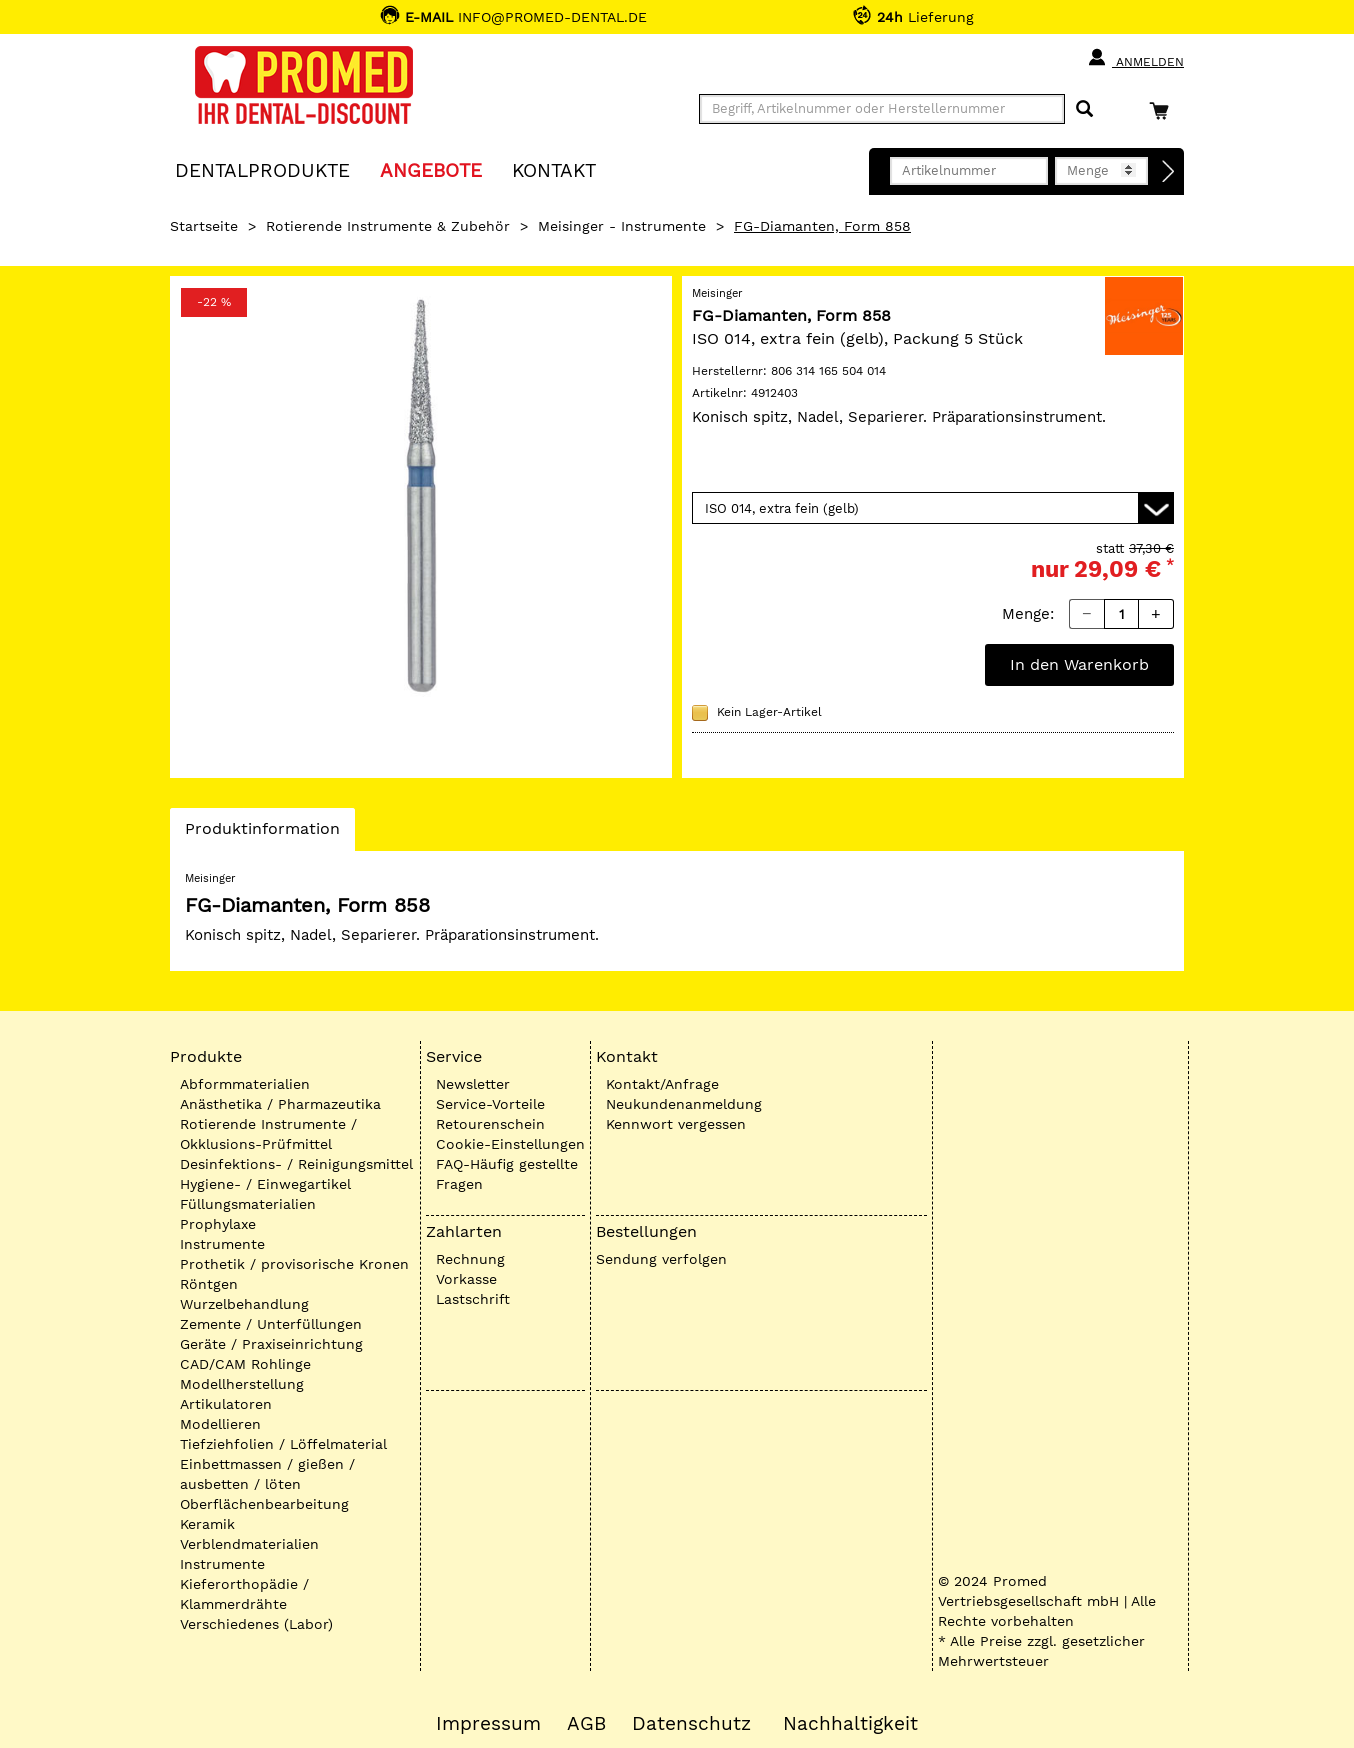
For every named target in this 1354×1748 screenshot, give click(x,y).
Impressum (488, 1724)
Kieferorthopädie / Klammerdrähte (244, 1594)
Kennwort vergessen (676, 1124)
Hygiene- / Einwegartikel (265, 1184)
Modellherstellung (242, 1384)
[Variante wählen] (933, 508)
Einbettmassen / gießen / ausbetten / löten (267, 1474)
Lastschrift (473, 1299)
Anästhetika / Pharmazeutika (280, 1104)
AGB (586, 1724)
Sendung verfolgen (661, 1259)
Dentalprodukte (262, 169)
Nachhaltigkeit (850, 1724)
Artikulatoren (226, 1404)
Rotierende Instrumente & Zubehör (388, 226)
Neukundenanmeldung (684, 1104)
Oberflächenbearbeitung (264, 1504)
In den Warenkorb (1079, 664)
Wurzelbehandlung (244, 1304)
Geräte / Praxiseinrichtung (271, 1344)
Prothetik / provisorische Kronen (294, 1264)
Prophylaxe (218, 1224)
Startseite (204, 226)
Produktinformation (262, 834)
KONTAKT (554, 169)
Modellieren (220, 1424)
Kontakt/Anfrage (662, 1084)
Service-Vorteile (490, 1104)
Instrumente (222, 1244)
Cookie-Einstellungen (510, 1144)
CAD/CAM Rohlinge (245, 1364)
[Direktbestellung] (1169, 172)
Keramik (207, 1524)
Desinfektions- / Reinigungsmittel (296, 1164)
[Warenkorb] (1164, 110)
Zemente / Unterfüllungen (271, 1324)
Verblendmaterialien (249, 1544)
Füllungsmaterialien (248, 1204)
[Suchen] (1084, 109)
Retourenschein (490, 1124)
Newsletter (473, 1084)
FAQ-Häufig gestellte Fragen (507, 1174)
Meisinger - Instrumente (622, 226)
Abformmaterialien (245, 1084)
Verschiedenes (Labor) (256, 1624)
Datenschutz (691, 1724)
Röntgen (209, 1284)
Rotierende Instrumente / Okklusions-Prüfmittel (268, 1134)
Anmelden (1135, 58)
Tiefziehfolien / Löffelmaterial (283, 1444)
